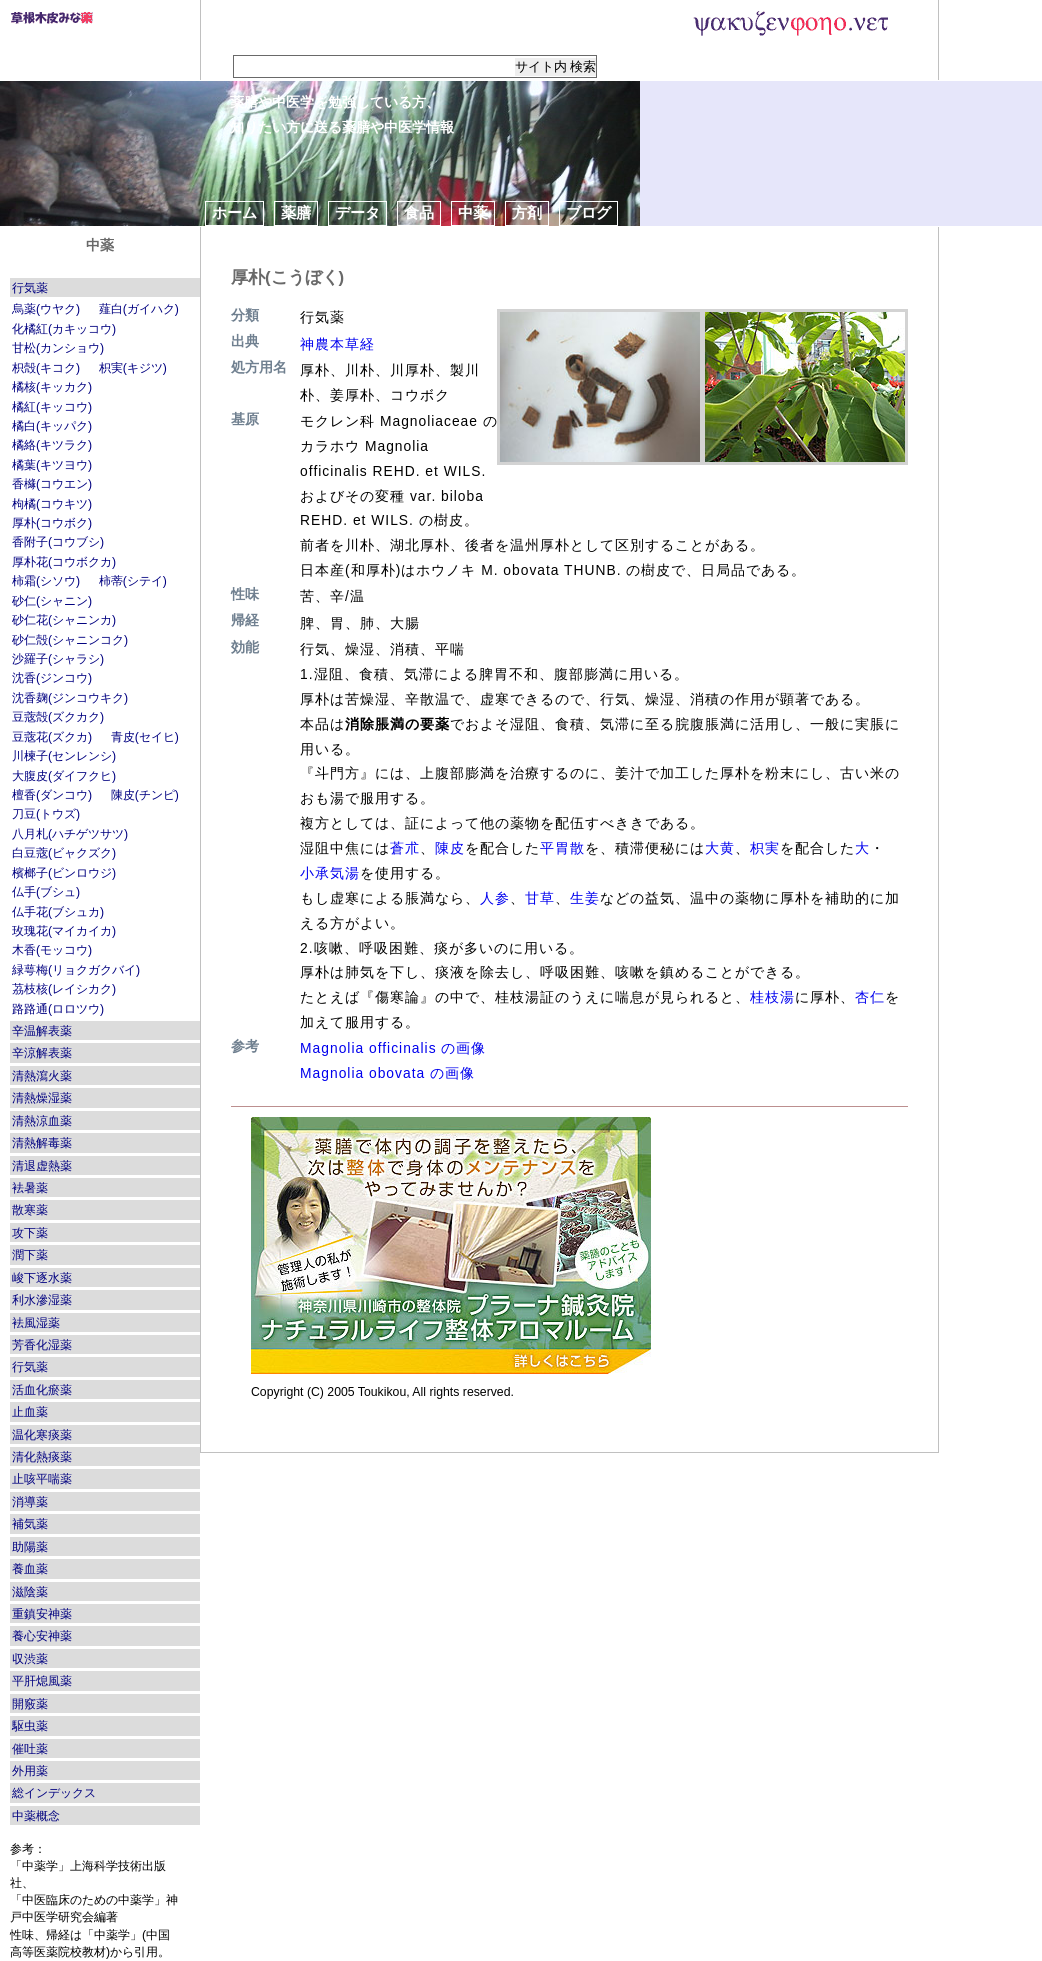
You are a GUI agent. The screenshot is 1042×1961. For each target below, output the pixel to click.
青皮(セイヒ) (145, 737)
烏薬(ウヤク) (46, 309)
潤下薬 (30, 1255)
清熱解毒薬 (42, 1143)
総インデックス (54, 1793)
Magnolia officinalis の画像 (393, 1048)
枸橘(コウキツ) (52, 504)
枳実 (765, 848)
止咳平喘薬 (42, 1479)
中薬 (473, 212)
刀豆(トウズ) (46, 814)
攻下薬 (30, 1233)
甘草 (540, 898)
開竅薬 (30, 1704)
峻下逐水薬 (42, 1278)
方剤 (527, 212)
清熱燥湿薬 (42, 1098)
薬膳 (296, 212)
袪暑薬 (30, 1188)
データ (357, 212)
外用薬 (30, 1771)
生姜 (585, 898)
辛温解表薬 (42, 1031)
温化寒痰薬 (42, 1435)
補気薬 (30, 1524)
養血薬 (30, 1569)
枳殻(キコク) (46, 368)
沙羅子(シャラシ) (58, 659)
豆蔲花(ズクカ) (52, 737)
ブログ (588, 212)
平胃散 (562, 848)
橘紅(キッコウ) (52, 407)
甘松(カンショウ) (58, 348)
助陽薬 (30, 1547)
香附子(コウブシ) (58, 542)
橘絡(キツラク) (52, 445)
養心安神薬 (42, 1636)
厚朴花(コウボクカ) (64, 562)
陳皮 (450, 848)
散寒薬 (30, 1210)
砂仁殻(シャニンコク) (70, 640)
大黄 (720, 848)
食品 (419, 212)
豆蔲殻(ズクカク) (58, 717)
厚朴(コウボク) (52, 523)
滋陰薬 (30, 1592)
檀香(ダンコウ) (52, 795)
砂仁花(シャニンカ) (64, 620)
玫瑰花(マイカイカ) (64, 931)
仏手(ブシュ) (46, 892)
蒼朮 (405, 848)
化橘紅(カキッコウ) (64, 329)
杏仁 (870, 997)
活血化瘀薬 (42, 1390)
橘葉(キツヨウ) (52, 465)
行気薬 (30, 288)
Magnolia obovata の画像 (387, 1073)
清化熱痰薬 (42, 1457)
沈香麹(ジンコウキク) (70, 698)
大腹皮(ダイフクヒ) (64, 776)
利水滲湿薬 (42, 1300)
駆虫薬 (30, 1726)
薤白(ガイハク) (139, 309)
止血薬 (30, 1412)
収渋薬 (30, 1659)
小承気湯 (330, 873)
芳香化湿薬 (42, 1345)
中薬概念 (36, 1816)
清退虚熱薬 (42, 1166)
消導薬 (30, 1502)
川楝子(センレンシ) (64, 756)
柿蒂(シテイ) (133, 581)
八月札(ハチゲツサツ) (70, 834)
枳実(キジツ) (133, 368)
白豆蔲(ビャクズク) (64, 853)
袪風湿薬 (36, 1323)
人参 (495, 898)
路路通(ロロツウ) (58, 1009)
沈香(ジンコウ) (52, 678)
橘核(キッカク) (52, 387)
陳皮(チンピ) (145, 795)
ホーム (234, 212)
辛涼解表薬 (42, 1053)
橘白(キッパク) (52, 426)
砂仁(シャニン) (52, 601)
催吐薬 (30, 1749)
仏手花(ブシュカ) (58, 912)
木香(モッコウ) (52, 950)
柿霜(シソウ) (46, 581)
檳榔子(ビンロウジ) (64, 873)
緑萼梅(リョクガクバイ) (76, 970)
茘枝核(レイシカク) (64, 989)
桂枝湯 (772, 997)
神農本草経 (337, 344)
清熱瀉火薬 (42, 1076)
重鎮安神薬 (42, 1614)
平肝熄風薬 (42, 1681)
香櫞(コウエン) (52, 484)
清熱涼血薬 (42, 1121)
